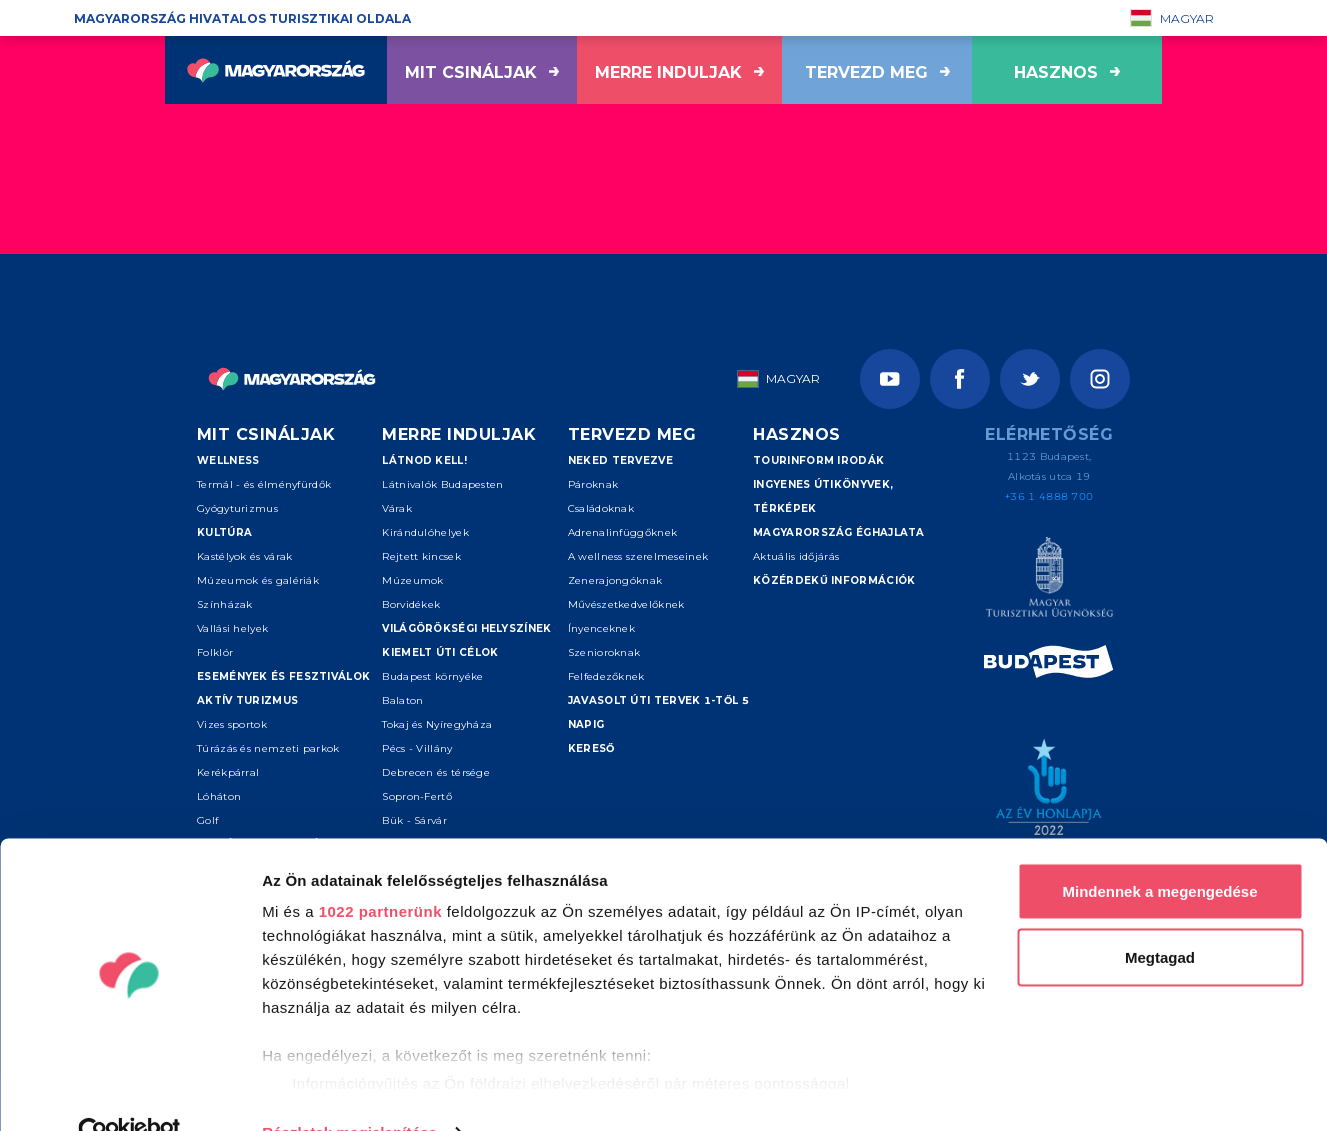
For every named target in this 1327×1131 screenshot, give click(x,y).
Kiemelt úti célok (440, 652)
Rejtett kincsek (421, 556)
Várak (397, 508)
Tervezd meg (877, 72)
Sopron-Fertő (417, 796)
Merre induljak (679, 72)
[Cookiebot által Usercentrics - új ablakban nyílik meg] (129, 1092)
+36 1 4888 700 (1049, 496)
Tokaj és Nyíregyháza (437, 724)
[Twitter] (1030, 379)
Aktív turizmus (247, 700)
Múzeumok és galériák (258, 580)
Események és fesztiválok (283, 676)
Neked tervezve (620, 460)
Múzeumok (412, 580)
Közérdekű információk (834, 580)
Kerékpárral (228, 772)
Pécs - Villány (417, 748)
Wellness (228, 460)
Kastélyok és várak (244, 556)
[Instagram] (1100, 379)
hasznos (1067, 72)
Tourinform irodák (818, 460)
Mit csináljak (482, 72)
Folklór (215, 652)
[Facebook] (960, 379)
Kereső (591, 748)
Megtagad (1160, 916)
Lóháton (219, 796)
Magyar (1172, 18)
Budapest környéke (432, 676)
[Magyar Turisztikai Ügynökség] (1049, 580)
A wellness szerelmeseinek (638, 556)
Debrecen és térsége (436, 772)
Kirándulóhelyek (425, 532)
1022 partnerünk (380, 870)
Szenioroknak (604, 652)
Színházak (225, 604)
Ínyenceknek (601, 628)
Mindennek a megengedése (1159, 850)
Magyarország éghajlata (839, 532)
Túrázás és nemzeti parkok (268, 748)
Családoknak (601, 508)
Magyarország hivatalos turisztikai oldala (242, 18)
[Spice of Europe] (1049, 665)
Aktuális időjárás (796, 556)
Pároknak (593, 484)
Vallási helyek (232, 628)
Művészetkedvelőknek (626, 604)
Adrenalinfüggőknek (622, 532)
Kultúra (224, 532)
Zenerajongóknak (615, 580)
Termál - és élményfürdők (264, 484)
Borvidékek (411, 604)
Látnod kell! (424, 460)
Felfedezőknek (606, 676)
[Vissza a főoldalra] (276, 70)
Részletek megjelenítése (349, 1091)
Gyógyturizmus (237, 508)
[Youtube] (890, 379)
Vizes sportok (232, 724)
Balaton (402, 700)
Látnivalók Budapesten (442, 484)
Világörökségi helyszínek (466, 628)
